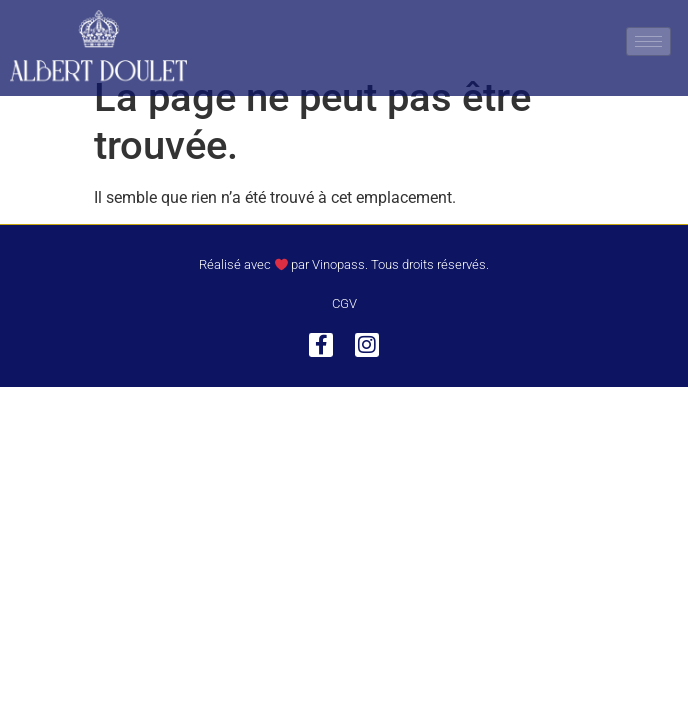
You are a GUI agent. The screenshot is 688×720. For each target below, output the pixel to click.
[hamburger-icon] (648, 41)
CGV (344, 333)
